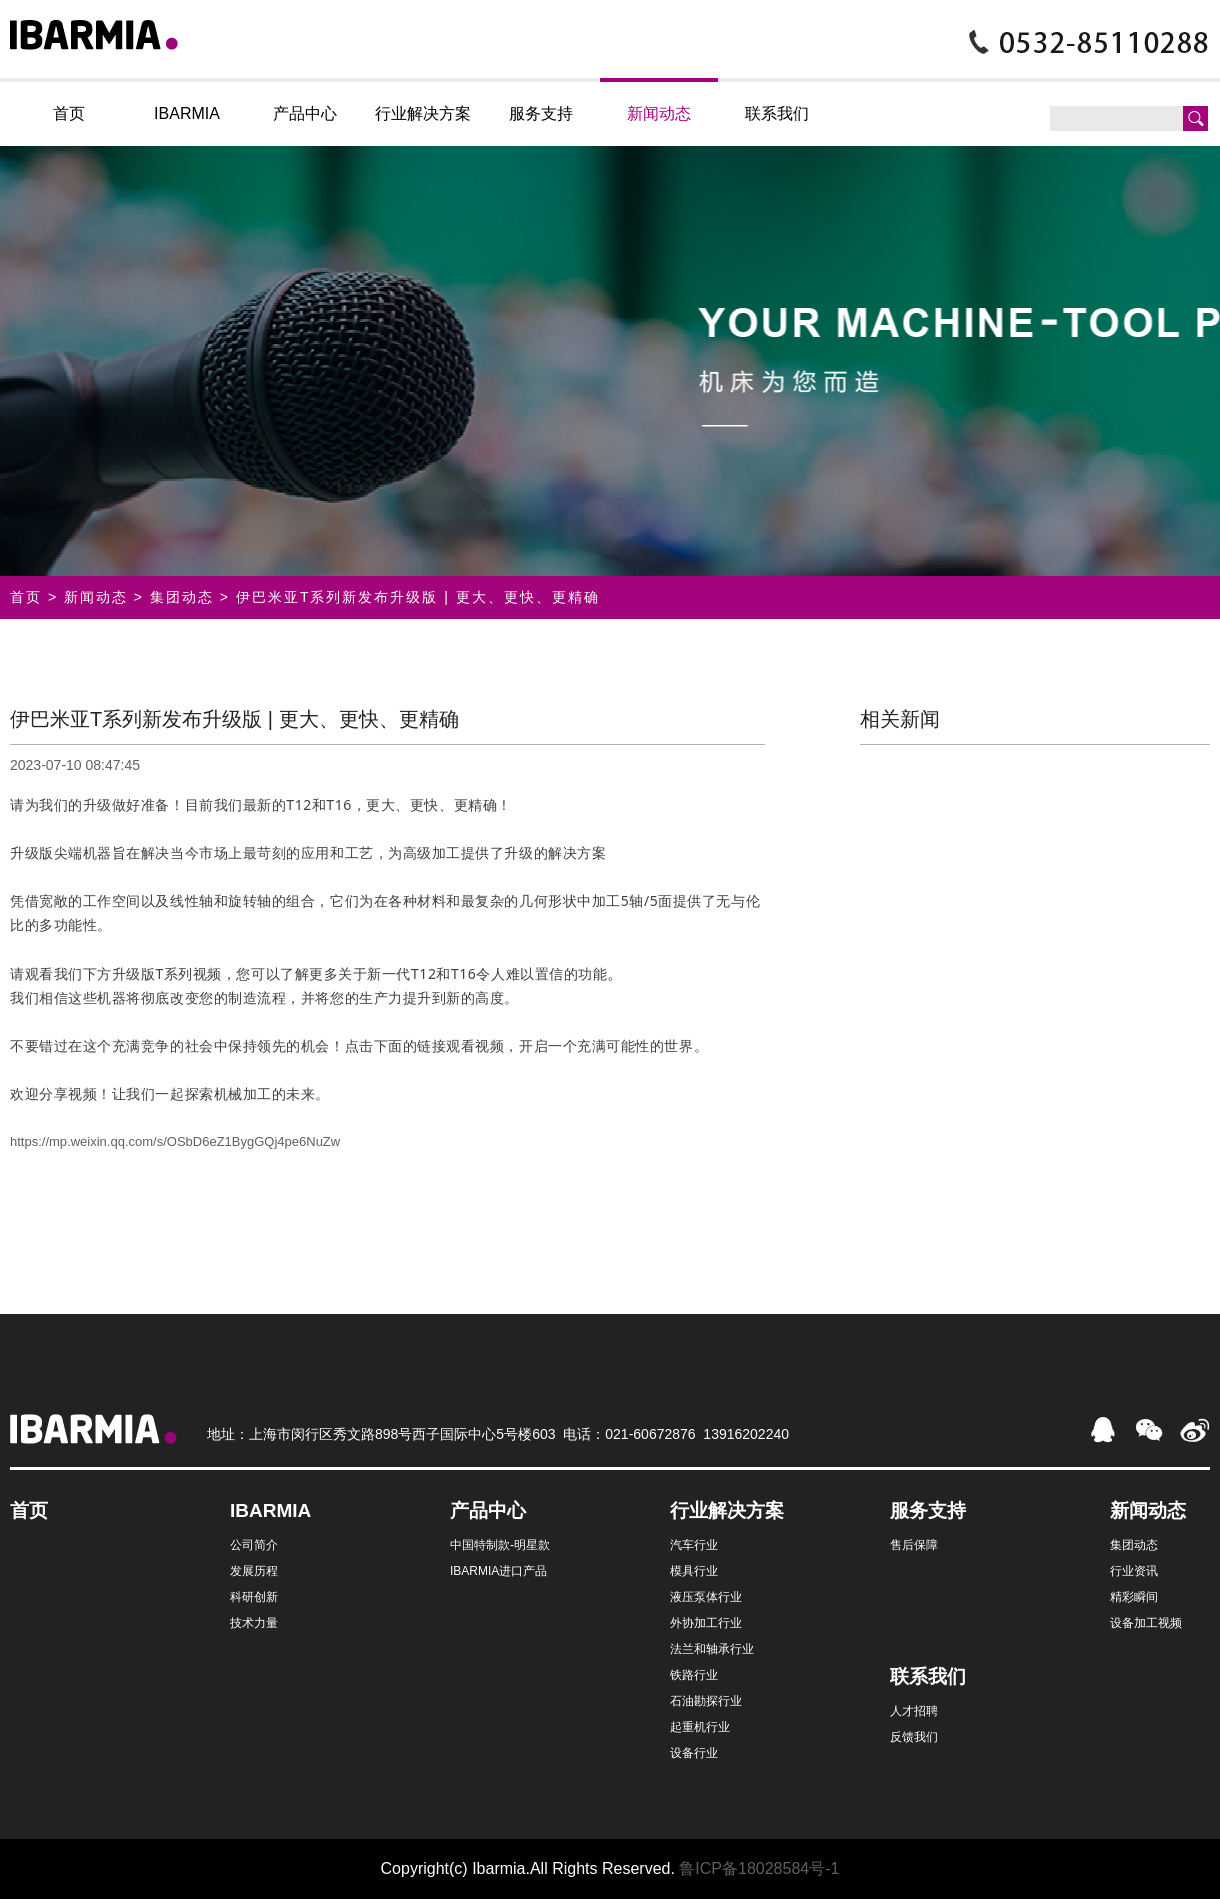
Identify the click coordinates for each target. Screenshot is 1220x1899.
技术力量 (254, 1623)
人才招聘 (914, 1711)
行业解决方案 (423, 113)
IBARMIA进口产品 (498, 1571)
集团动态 (182, 597)
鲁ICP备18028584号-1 (759, 1868)
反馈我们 (914, 1737)
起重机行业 (700, 1727)
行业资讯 (1134, 1571)
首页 (69, 113)
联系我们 (777, 113)
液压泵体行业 (706, 1597)
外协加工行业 (706, 1623)
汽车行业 (694, 1545)
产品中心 (305, 113)
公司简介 (254, 1545)
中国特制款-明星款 (500, 1545)
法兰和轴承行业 (712, 1649)
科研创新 (254, 1597)
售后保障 (914, 1545)
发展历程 (254, 1571)
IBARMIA (187, 113)
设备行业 (694, 1753)
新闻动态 (659, 113)
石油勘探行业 (706, 1701)
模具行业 (694, 1571)
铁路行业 (694, 1675)
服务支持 (541, 113)
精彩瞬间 (1134, 1597)
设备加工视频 (1146, 1623)
